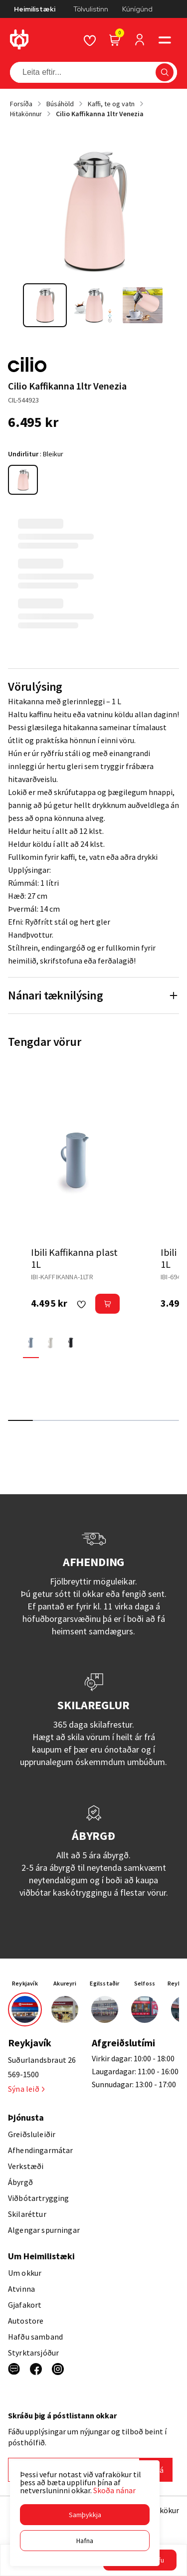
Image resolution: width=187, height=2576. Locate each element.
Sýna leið (26, 2089)
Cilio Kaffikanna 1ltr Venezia (100, 113)
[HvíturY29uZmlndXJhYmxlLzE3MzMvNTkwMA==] (51, 1342)
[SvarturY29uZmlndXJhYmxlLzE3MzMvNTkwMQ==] (71, 1342)
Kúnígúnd (137, 8)
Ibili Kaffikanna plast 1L (74, 1258)
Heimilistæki (34, 8)
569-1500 (23, 2074)
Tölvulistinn (90, 8)
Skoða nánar (114, 2490)
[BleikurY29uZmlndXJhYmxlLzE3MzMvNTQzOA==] (23, 480)
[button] (85, 2514)
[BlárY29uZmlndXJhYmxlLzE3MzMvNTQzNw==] (31, 1342)
